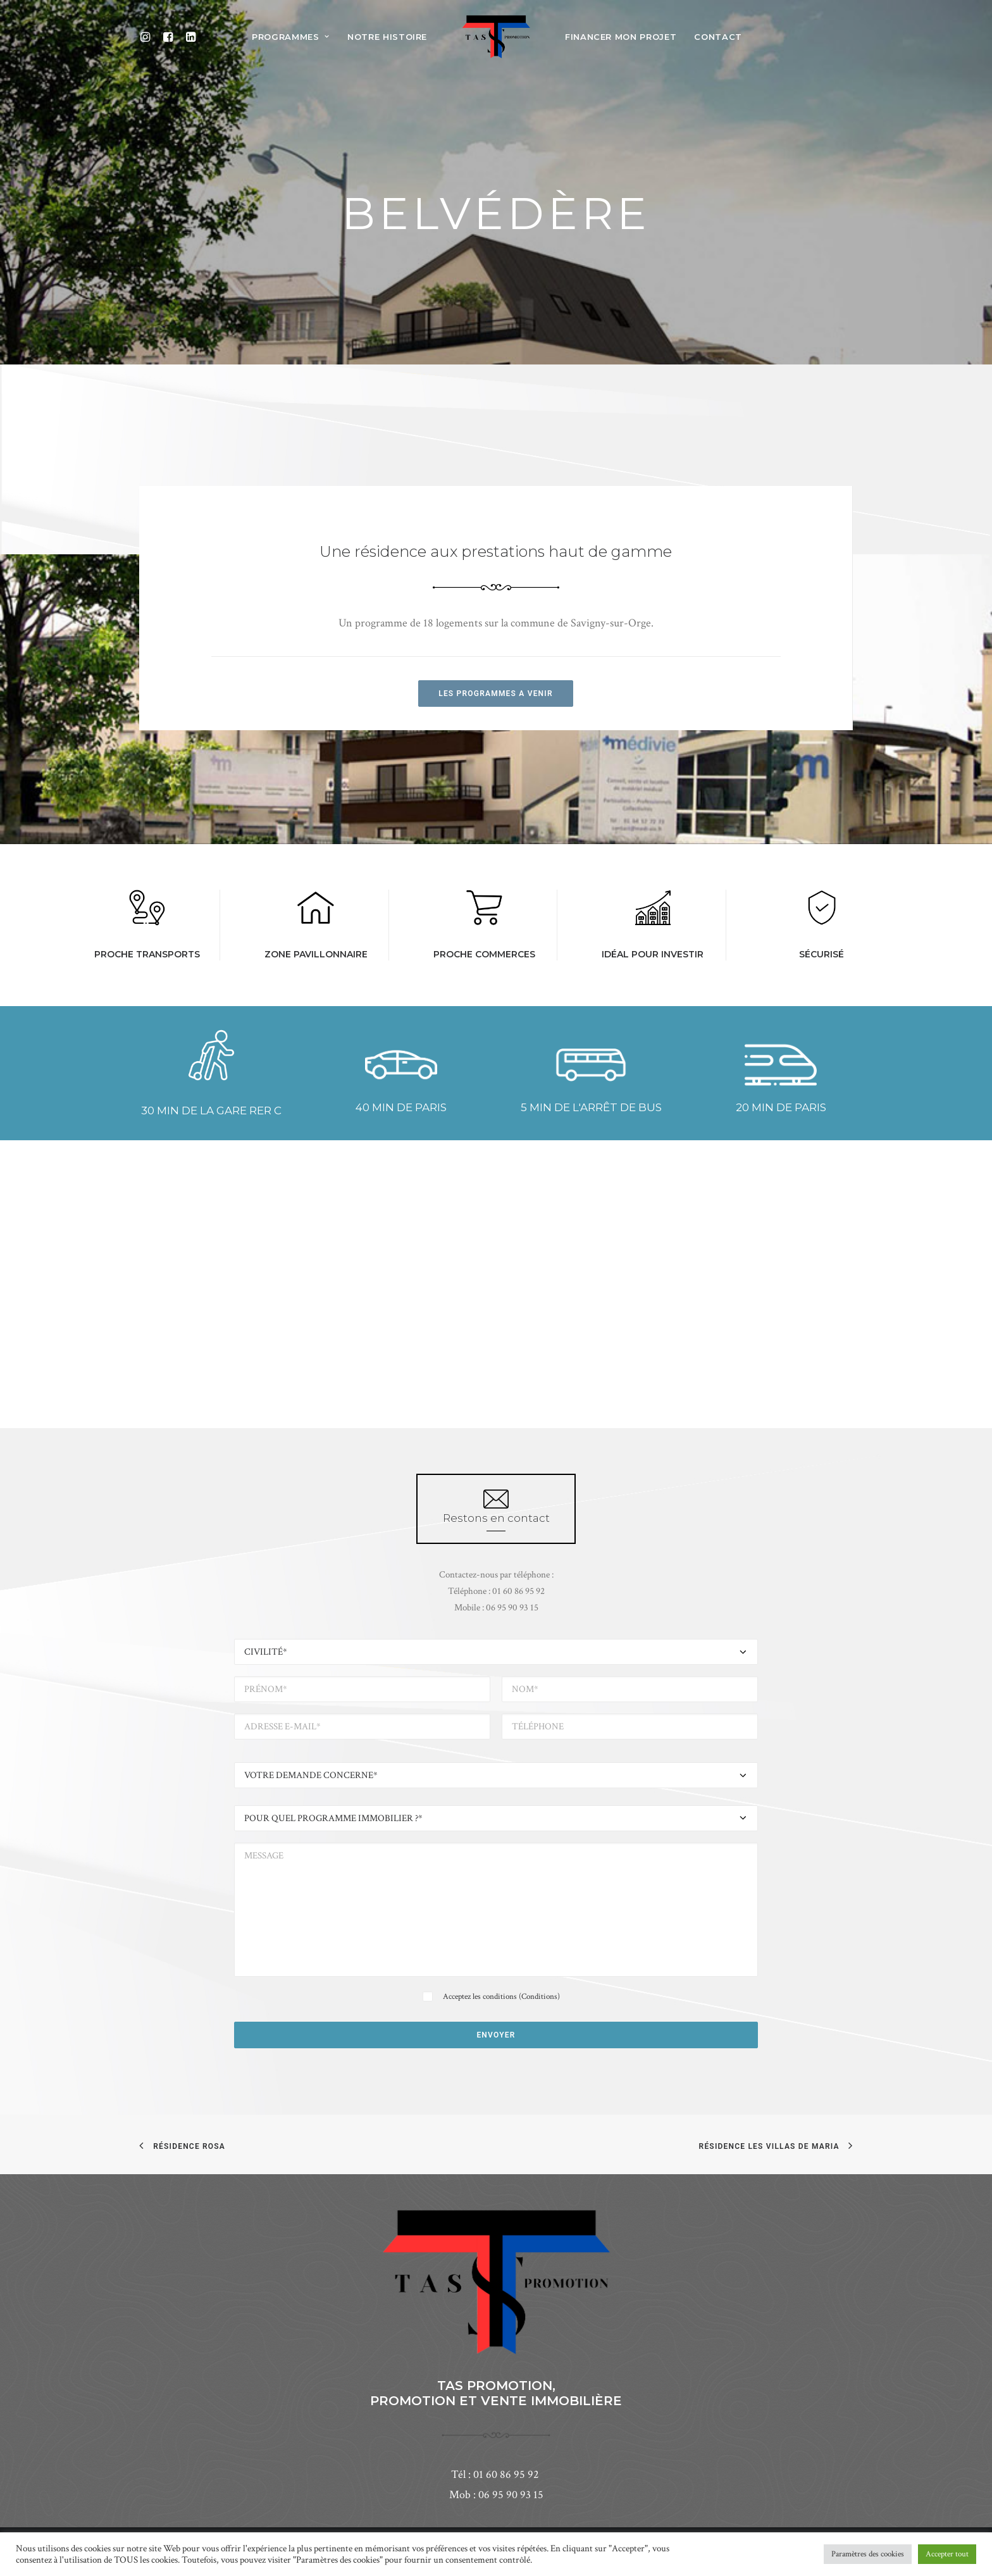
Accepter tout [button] (947, 2554)
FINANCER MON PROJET (620, 37)
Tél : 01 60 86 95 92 (496, 2474)
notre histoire (387, 37)
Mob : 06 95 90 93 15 (496, 2494)
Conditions (539, 1996)
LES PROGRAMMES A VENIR (495, 693)
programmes (291, 37)
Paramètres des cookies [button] (867, 2554)
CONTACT (718, 37)
